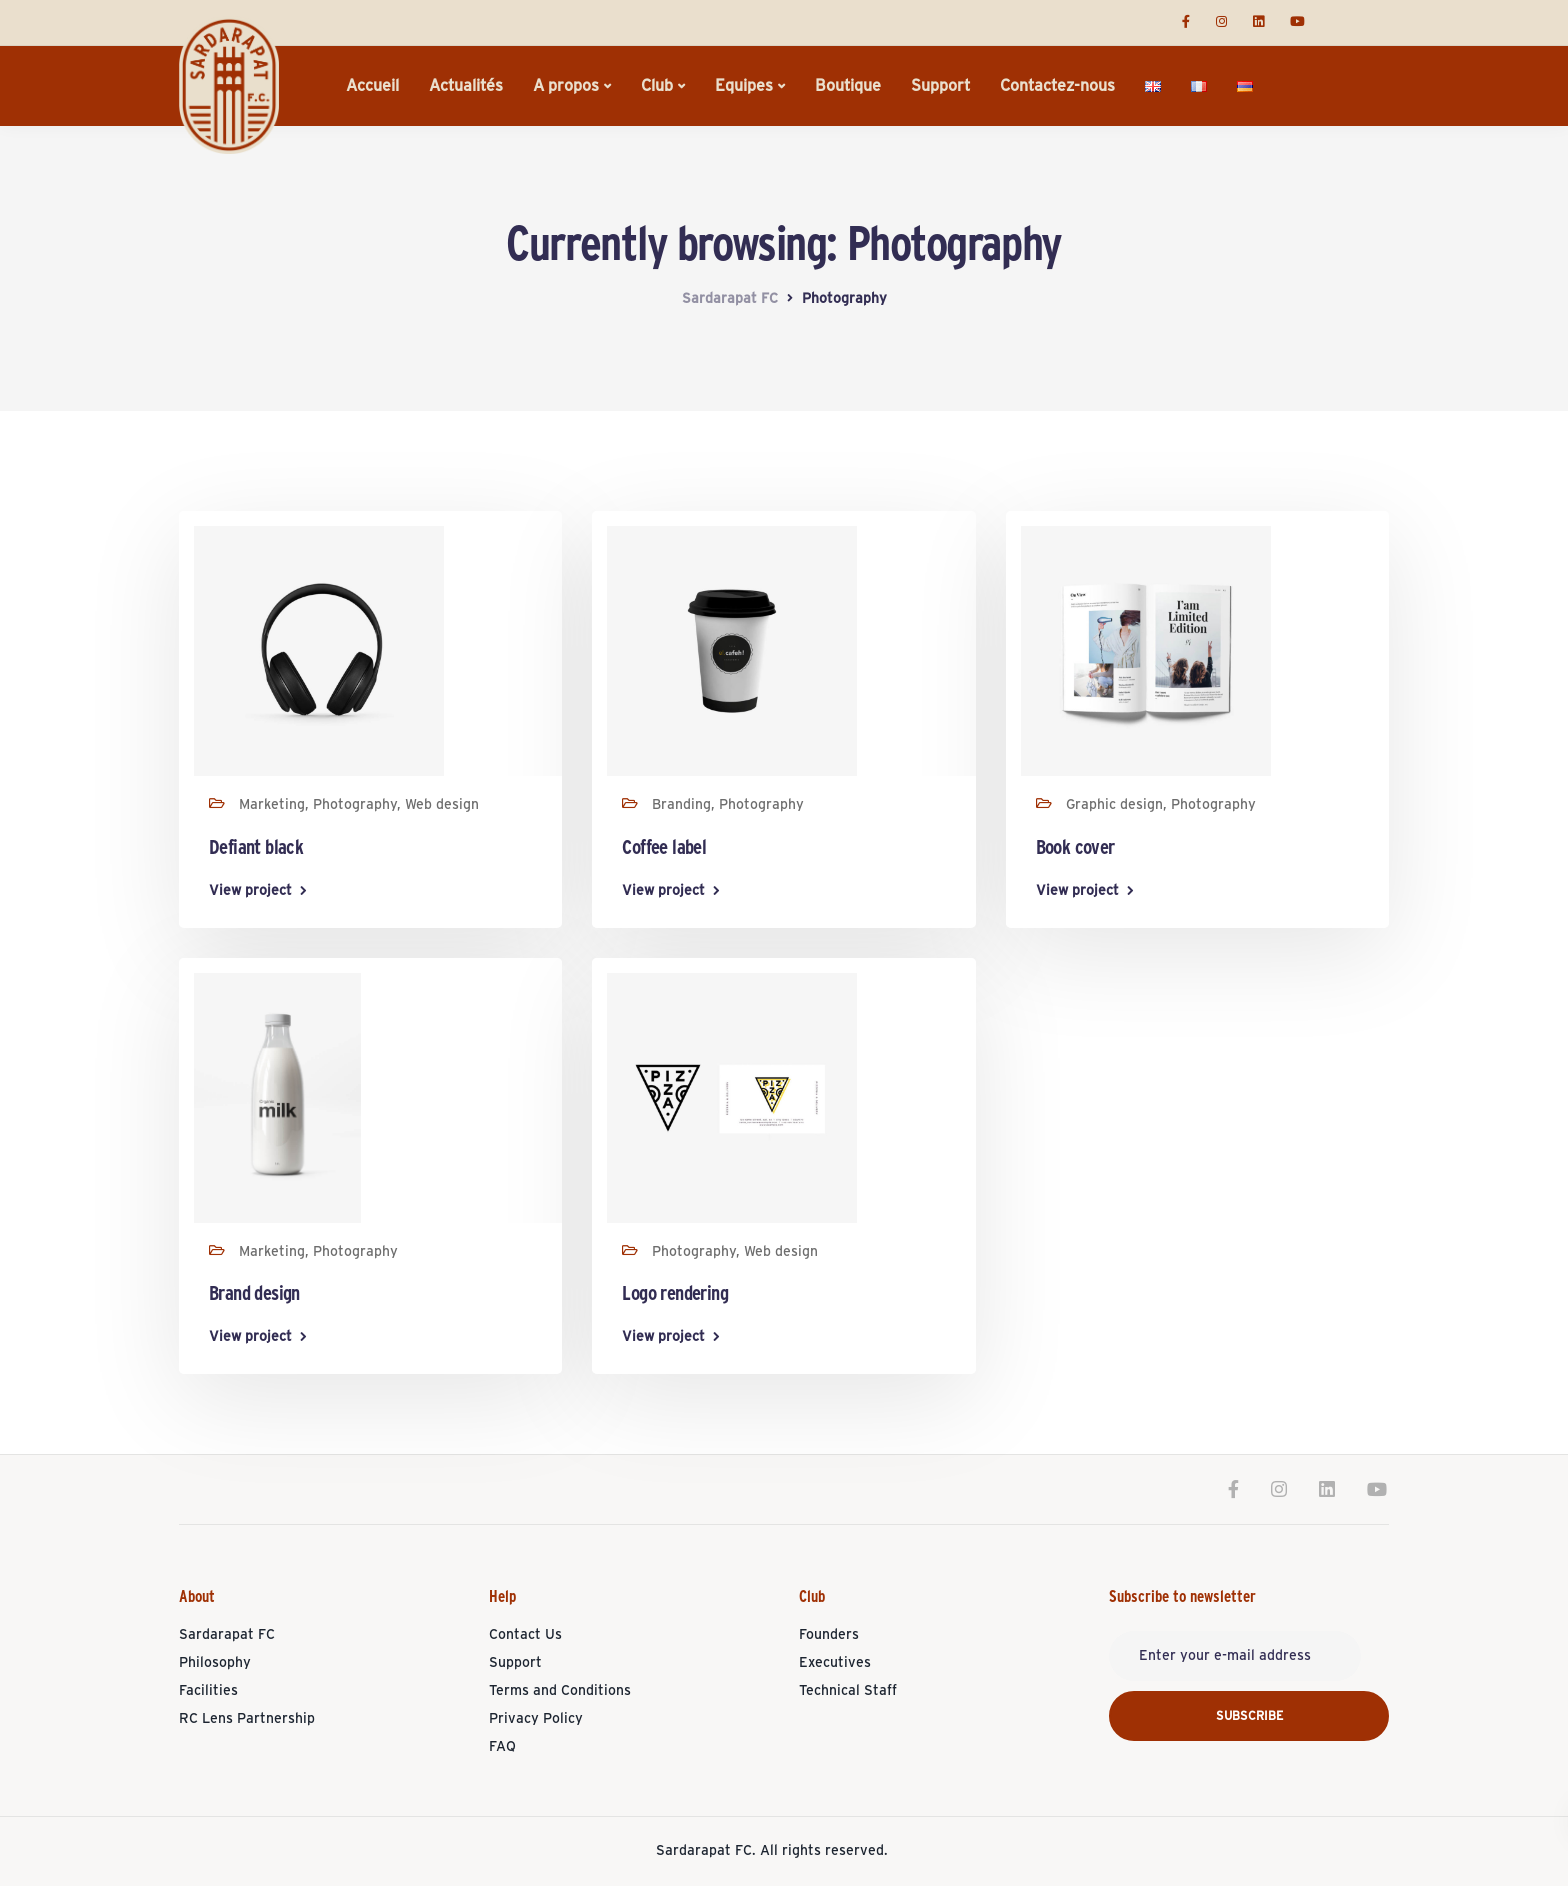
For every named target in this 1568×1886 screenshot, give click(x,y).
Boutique (848, 86)
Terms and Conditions (560, 1691)
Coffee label (664, 848)
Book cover (1075, 848)
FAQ (502, 1747)
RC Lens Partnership (247, 1719)
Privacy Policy (536, 1719)
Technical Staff (848, 1691)
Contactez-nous (1057, 86)
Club (657, 86)
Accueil (372, 86)
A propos (566, 86)
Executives (835, 1663)
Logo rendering (675, 1294)
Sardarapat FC (227, 1635)
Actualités (466, 86)
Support (940, 86)
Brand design (254, 1294)
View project (250, 891)
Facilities (208, 1691)
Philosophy (215, 1663)
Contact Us (525, 1635)
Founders (829, 1635)
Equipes (744, 86)
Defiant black (256, 848)
